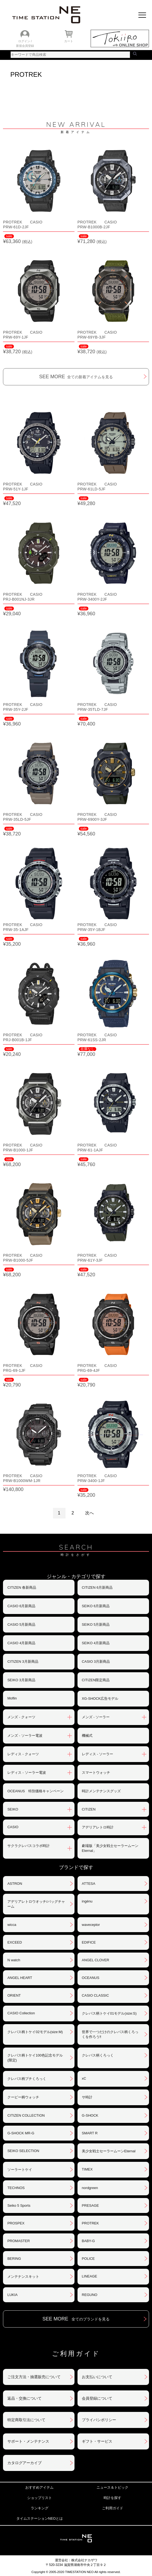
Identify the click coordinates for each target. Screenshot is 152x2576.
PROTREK (90, 2223)
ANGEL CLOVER (95, 1960)
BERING (14, 2259)
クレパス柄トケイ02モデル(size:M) (35, 2032)
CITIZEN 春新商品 (21, 1587)
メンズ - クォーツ (21, 1717)
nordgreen (90, 2188)
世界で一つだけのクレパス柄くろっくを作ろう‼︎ (110, 2034)
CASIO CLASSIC (95, 1995)
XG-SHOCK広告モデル (100, 1698)
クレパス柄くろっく (98, 2055)
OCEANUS (90, 1978)
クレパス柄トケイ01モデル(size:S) (109, 2013)
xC (84, 2078)
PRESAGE (90, 2205)
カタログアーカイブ (24, 2463)
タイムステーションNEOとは (39, 2518)
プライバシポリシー (99, 2420)
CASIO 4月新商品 (21, 1643)
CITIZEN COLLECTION (26, 2115)
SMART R (90, 2133)
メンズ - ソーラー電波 (24, 1735)
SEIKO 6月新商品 (96, 1606)
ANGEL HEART (19, 1978)
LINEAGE (89, 2276)
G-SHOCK (90, 2115)
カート (68, 41)
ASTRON (14, 1884)
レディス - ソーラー (97, 1754)
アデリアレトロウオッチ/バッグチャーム (36, 1903)
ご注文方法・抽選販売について (34, 2377)
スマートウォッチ (96, 1772)
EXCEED (14, 1942)
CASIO (12, 1827)
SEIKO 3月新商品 (21, 1680)
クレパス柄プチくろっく (26, 2079)
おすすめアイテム (39, 2487)
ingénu (87, 1901)
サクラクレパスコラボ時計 (28, 1846)
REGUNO (89, 2295)
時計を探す (112, 2498)
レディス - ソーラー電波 (26, 1772)
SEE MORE (76, 376)
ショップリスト (39, 2498)
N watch (13, 1960)
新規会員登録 (25, 45)
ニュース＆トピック (112, 2487)
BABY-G (88, 2241)
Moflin (12, 1698)
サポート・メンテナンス (28, 2441)
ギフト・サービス (97, 2441)
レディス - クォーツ (23, 1754)
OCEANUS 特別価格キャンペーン (35, 1791)
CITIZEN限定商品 (96, 1680)
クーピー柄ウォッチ (23, 2097)
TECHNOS (16, 2188)
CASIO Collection (21, 2013)
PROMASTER (18, 2241)
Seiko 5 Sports (18, 2205)
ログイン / (25, 41)
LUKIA (12, 2295)
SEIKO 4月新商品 (96, 1643)
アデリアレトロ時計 (98, 1827)
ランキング (39, 2508)
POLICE (88, 2259)
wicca (11, 1925)
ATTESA (88, 1884)
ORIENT (14, 1995)
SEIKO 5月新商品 (96, 1624)
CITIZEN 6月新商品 (97, 1587)
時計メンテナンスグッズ (101, 1791)
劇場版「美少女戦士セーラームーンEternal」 (110, 1848)
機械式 (87, 1735)
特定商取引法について (26, 2420)
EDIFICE (89, 1942)
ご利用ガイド (112, 2508)
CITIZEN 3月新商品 (22, 1661)
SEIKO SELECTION (23, 2151)
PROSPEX (15, 2223)
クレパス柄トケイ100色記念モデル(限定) (35, 2057)
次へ (89, 1513)
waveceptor (91, 1925)
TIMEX (87, 2169)
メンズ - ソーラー (96, 1717)
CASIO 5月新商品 (21, 1624)
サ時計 (87, 2097)
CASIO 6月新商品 (21, 1606)
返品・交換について (24, 2398)
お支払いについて (97, 2377)
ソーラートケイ (19, 2170)
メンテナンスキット (23, 2276)
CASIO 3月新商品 (96, 1661)
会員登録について (97, 2398)
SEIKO (12, 1809)
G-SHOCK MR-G (20, 2133)
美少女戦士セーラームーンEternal (108, 2151)
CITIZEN (89, 1809)
